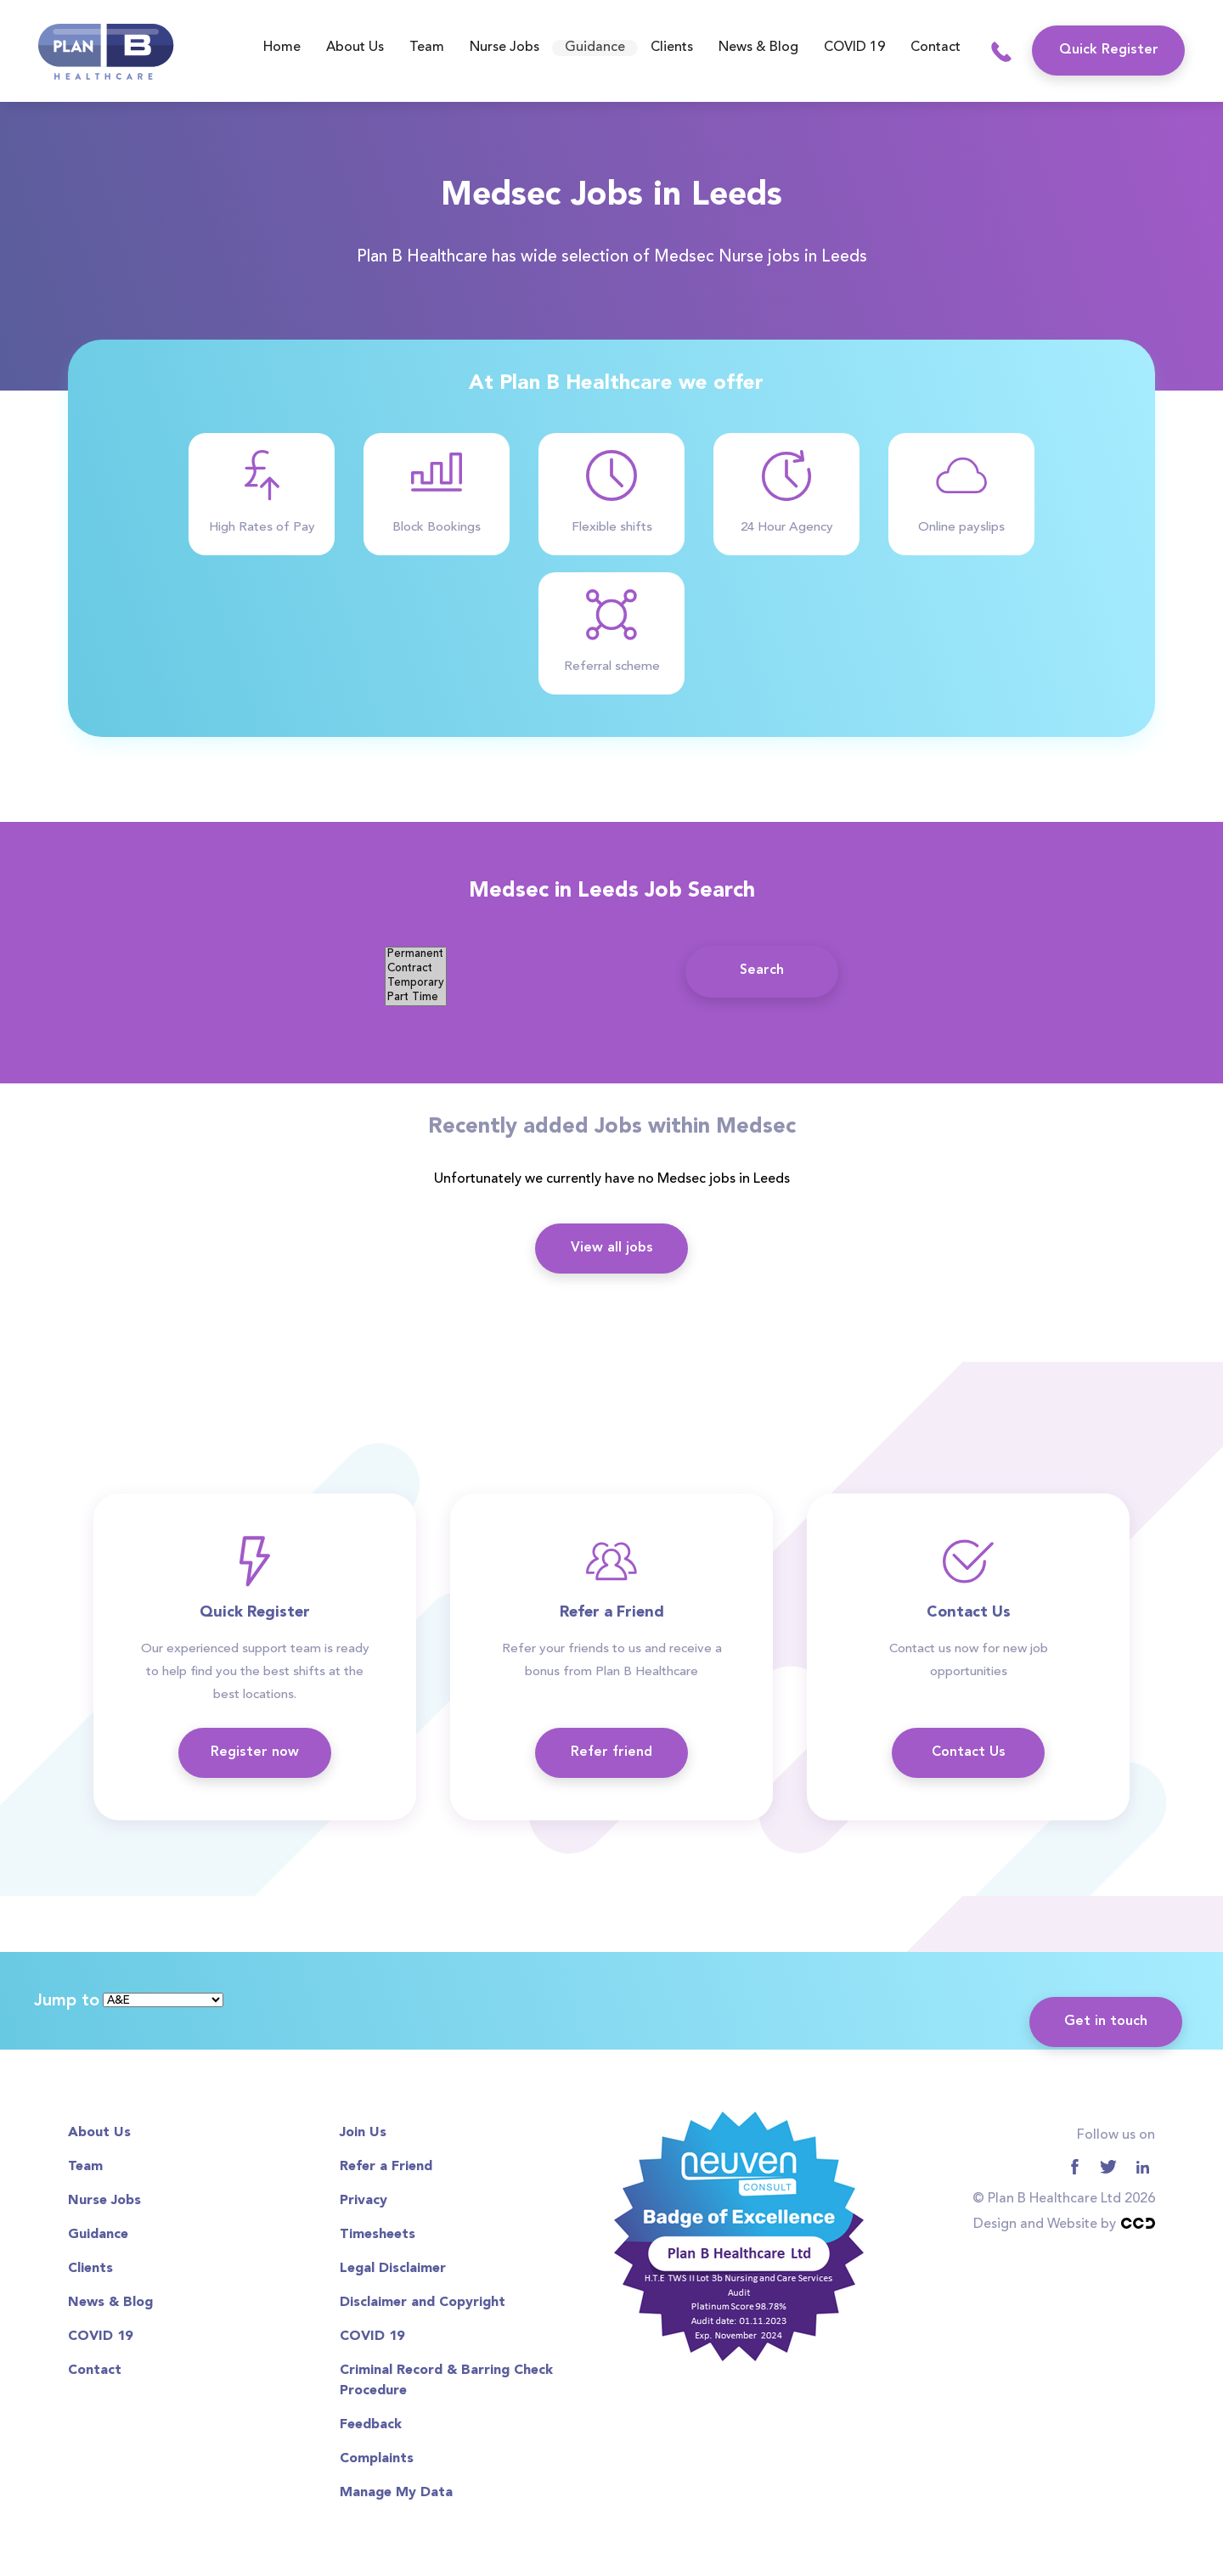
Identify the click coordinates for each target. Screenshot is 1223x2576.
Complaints (377, 2459)
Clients (672, 48)
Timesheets (377, 2234)
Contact (935, 48)
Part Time (416, 998)
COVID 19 (854, 48)
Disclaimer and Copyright (422, 2302)
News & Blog (758, 48)
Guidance (595, 48)
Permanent (416, 955)
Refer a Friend (386, 2167)
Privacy (363, 2201)
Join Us (363, 2133)
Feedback (371, 2425)
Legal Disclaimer (393, 2268)
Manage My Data (396, 2493)
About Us (355, 48)
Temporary (416, 983)
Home (282, 48)
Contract (416, 969)
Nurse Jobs (504, 48)
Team (426, 48)
